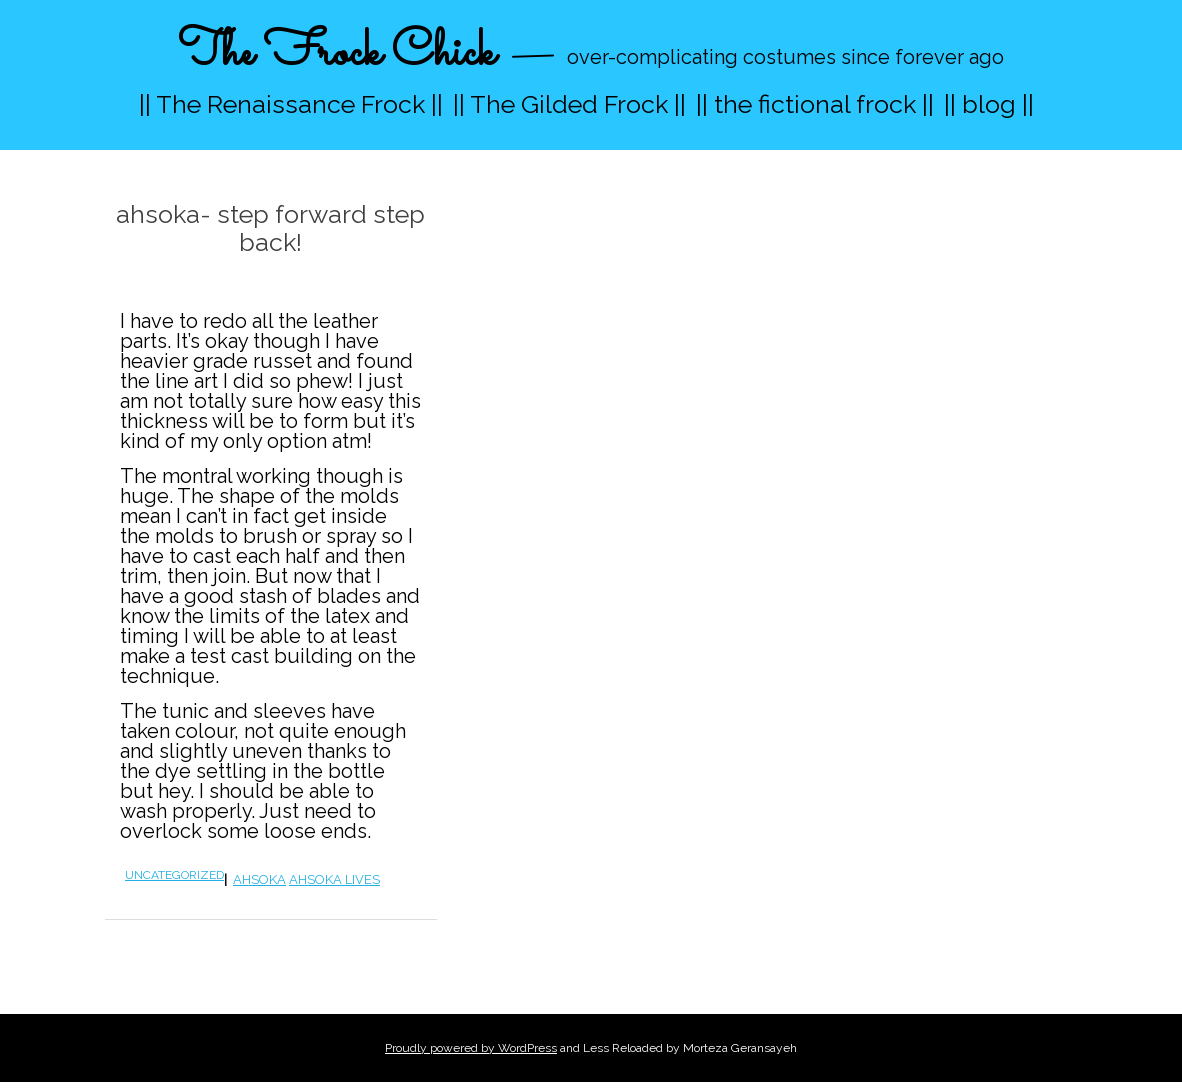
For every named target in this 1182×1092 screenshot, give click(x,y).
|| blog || (989, 104)
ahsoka (259, 879)
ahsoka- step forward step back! (270, 228)
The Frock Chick (336, 53)
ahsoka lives (334, 879)
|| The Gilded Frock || (569, 104)
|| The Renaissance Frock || (291, 104)
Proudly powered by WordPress (471, 1048)
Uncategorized (174, 875)
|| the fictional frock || (815, 104)
